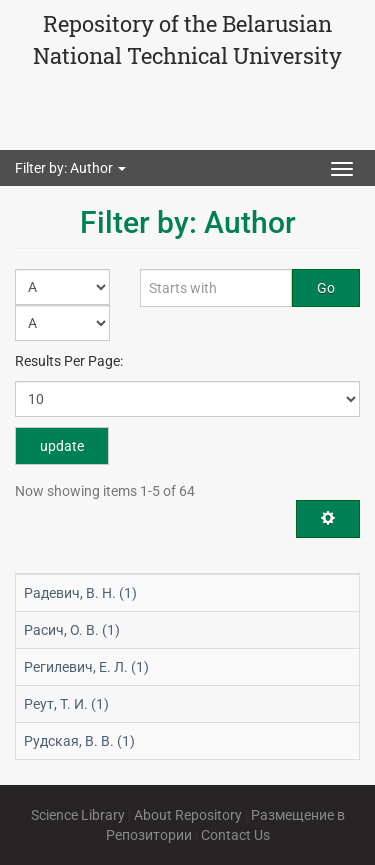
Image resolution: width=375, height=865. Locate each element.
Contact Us (235, 835)
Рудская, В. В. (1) (79, 741)
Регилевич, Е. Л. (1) (86, 667)
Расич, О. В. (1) (72, 630)
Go (326, 288)
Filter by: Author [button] (70, 168)
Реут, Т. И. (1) (66, 704)
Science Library (78, 815)
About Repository (188, 815)
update (62, 446)
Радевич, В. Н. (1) (80, 593)
